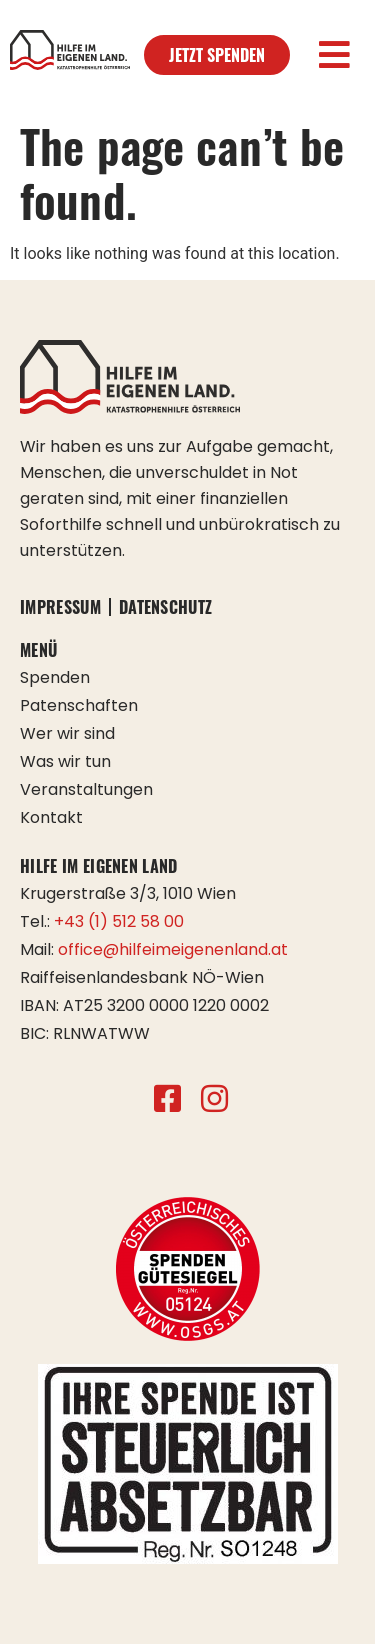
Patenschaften (79, 705)
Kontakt (51, 817)
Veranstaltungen (86, 789)
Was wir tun (65, 761)
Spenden (55, 677)
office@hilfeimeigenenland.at (173, 949)
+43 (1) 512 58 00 (119, 921)
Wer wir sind (67, 733)
